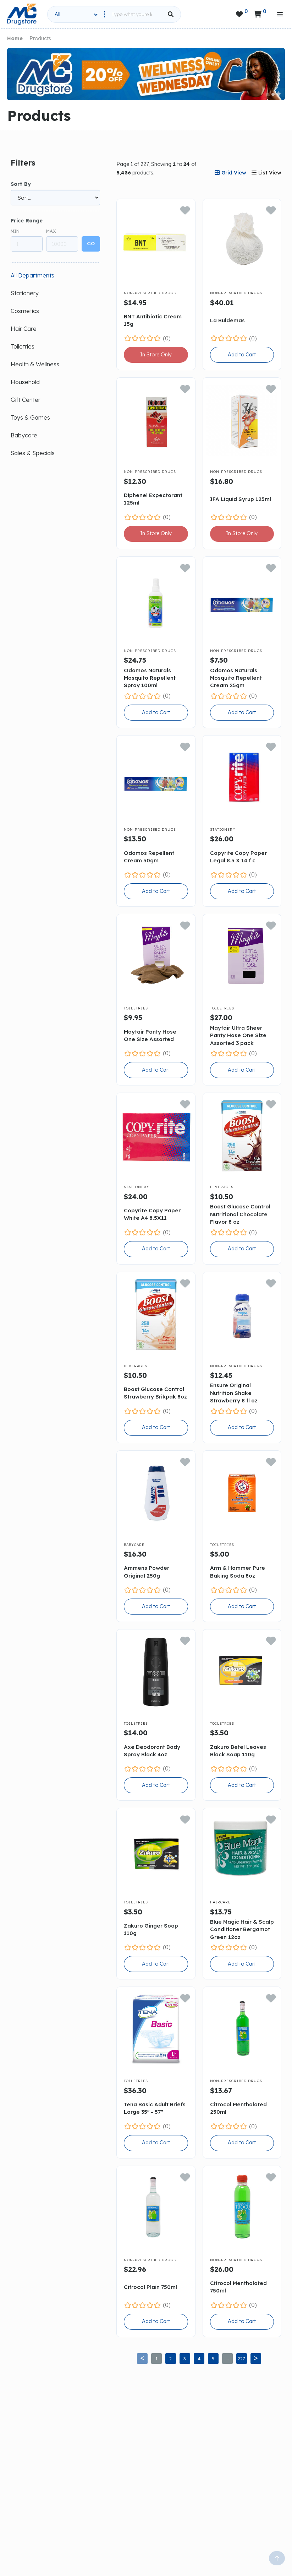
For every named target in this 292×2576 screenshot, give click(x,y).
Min (15, 231)
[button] (267, 94)
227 (241, 2358)
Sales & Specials (33, 453)
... (227, 2358)
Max (51, 231)
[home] (22, 14)
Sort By (21, 184)
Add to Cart (242, 354)
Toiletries (22, 346)
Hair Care (24, 328)
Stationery (25, 293)
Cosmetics (25, 310)
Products (40, 38)
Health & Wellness (35, 364)
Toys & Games (30, 417)
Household (25, 382)
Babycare (24, 435)
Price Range (27, 220)
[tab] (230, 172)
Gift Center (25, 399)
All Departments (32, 275)
